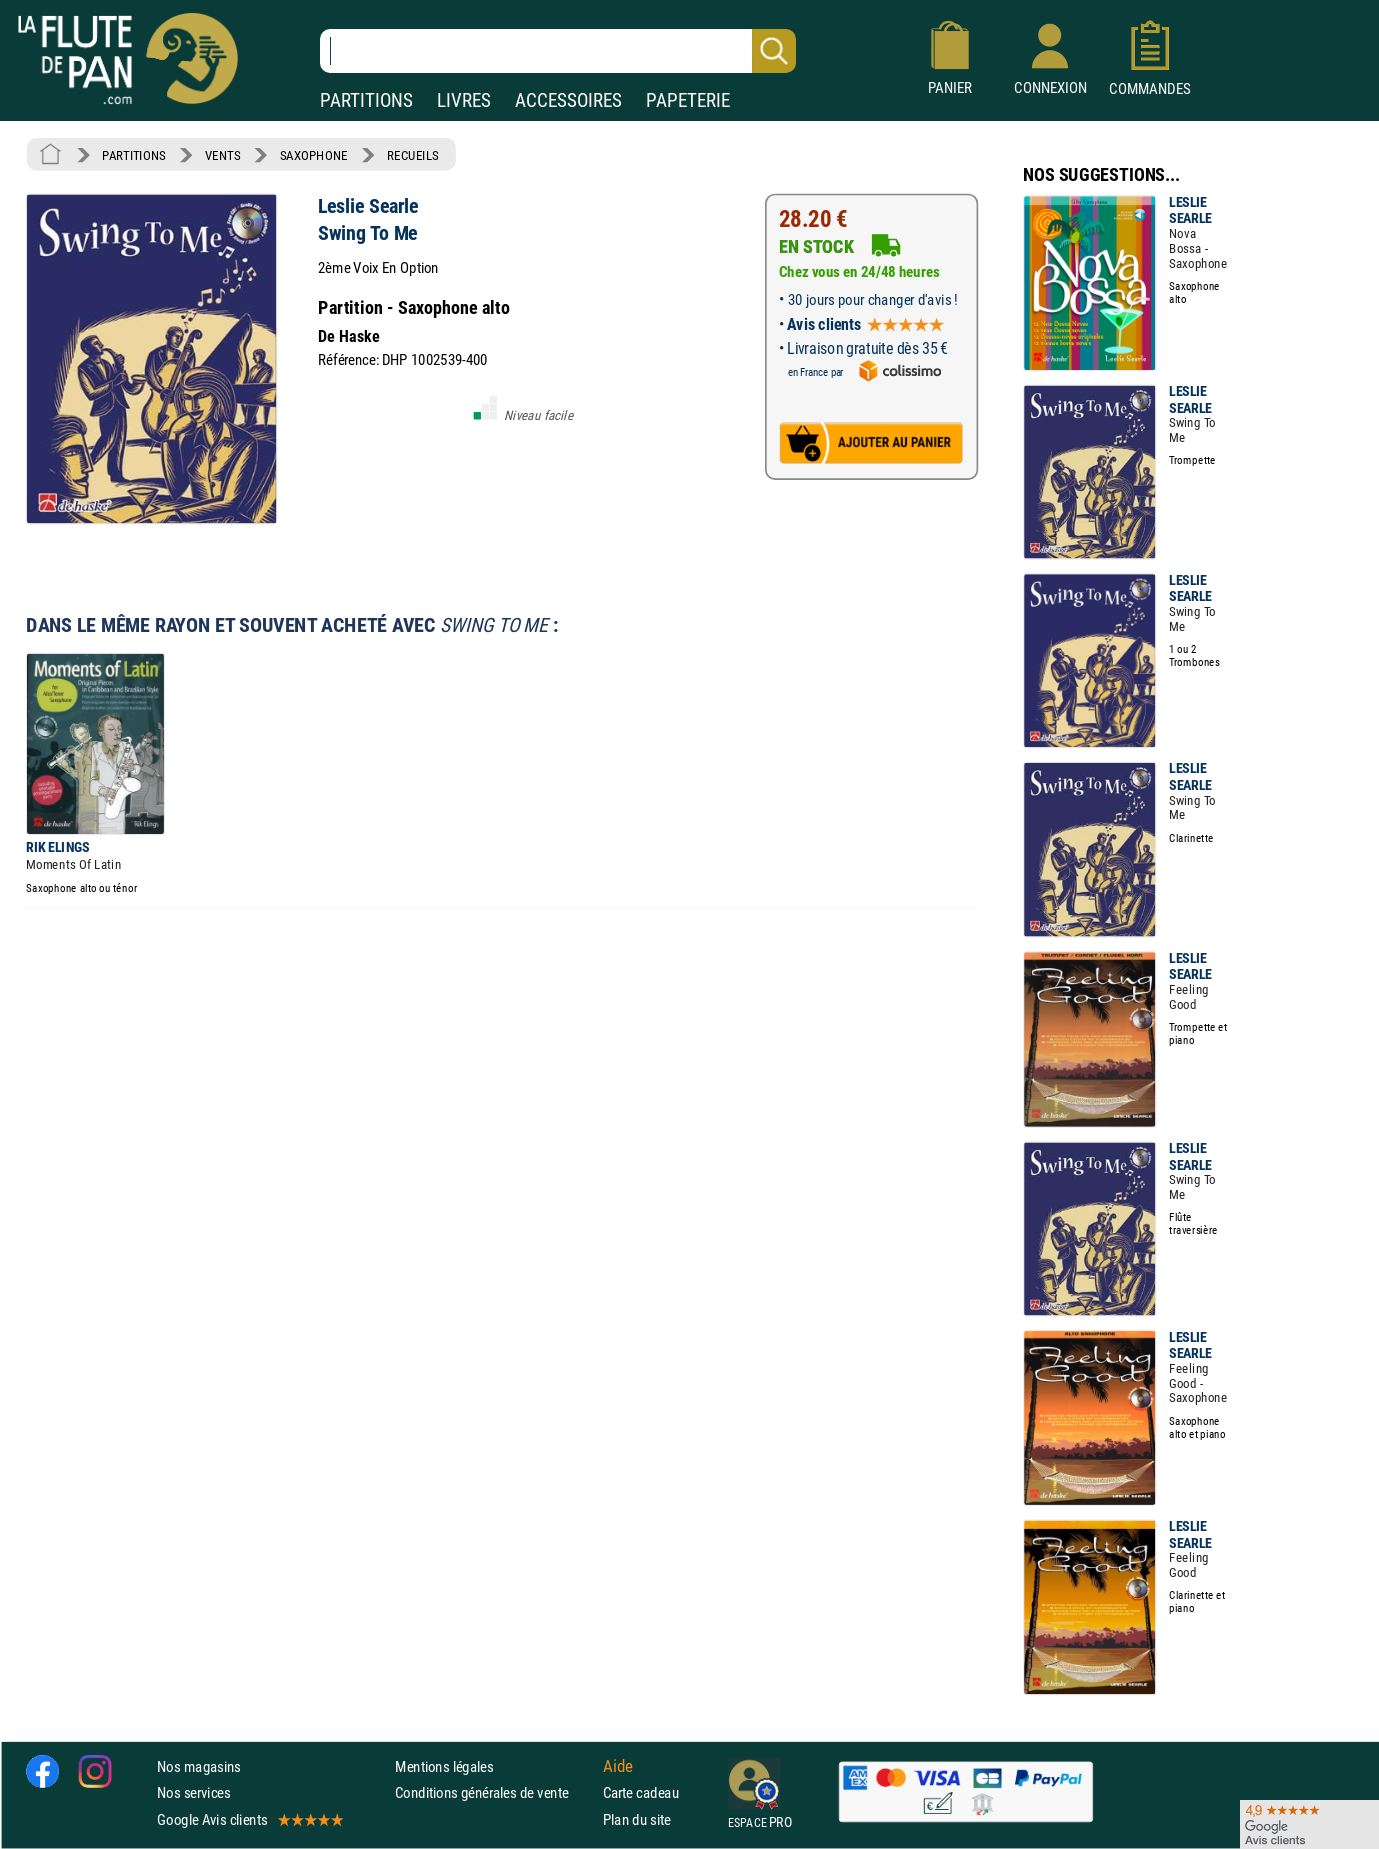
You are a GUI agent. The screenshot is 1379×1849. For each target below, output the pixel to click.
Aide (618, 1767)
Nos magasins (199, 1767)
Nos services (193, 1793)
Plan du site (637, 1819)
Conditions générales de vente (494, 1793)
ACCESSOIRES (568, 100)
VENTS (222, 155)
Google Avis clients (249, 1819)
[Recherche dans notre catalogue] (558, 51)
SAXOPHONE (314, 155)
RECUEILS (413, 155)
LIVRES (464, 100)
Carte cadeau (641, 1793)
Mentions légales (444, 1767)
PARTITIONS (366, 100)
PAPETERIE (688, 100)
